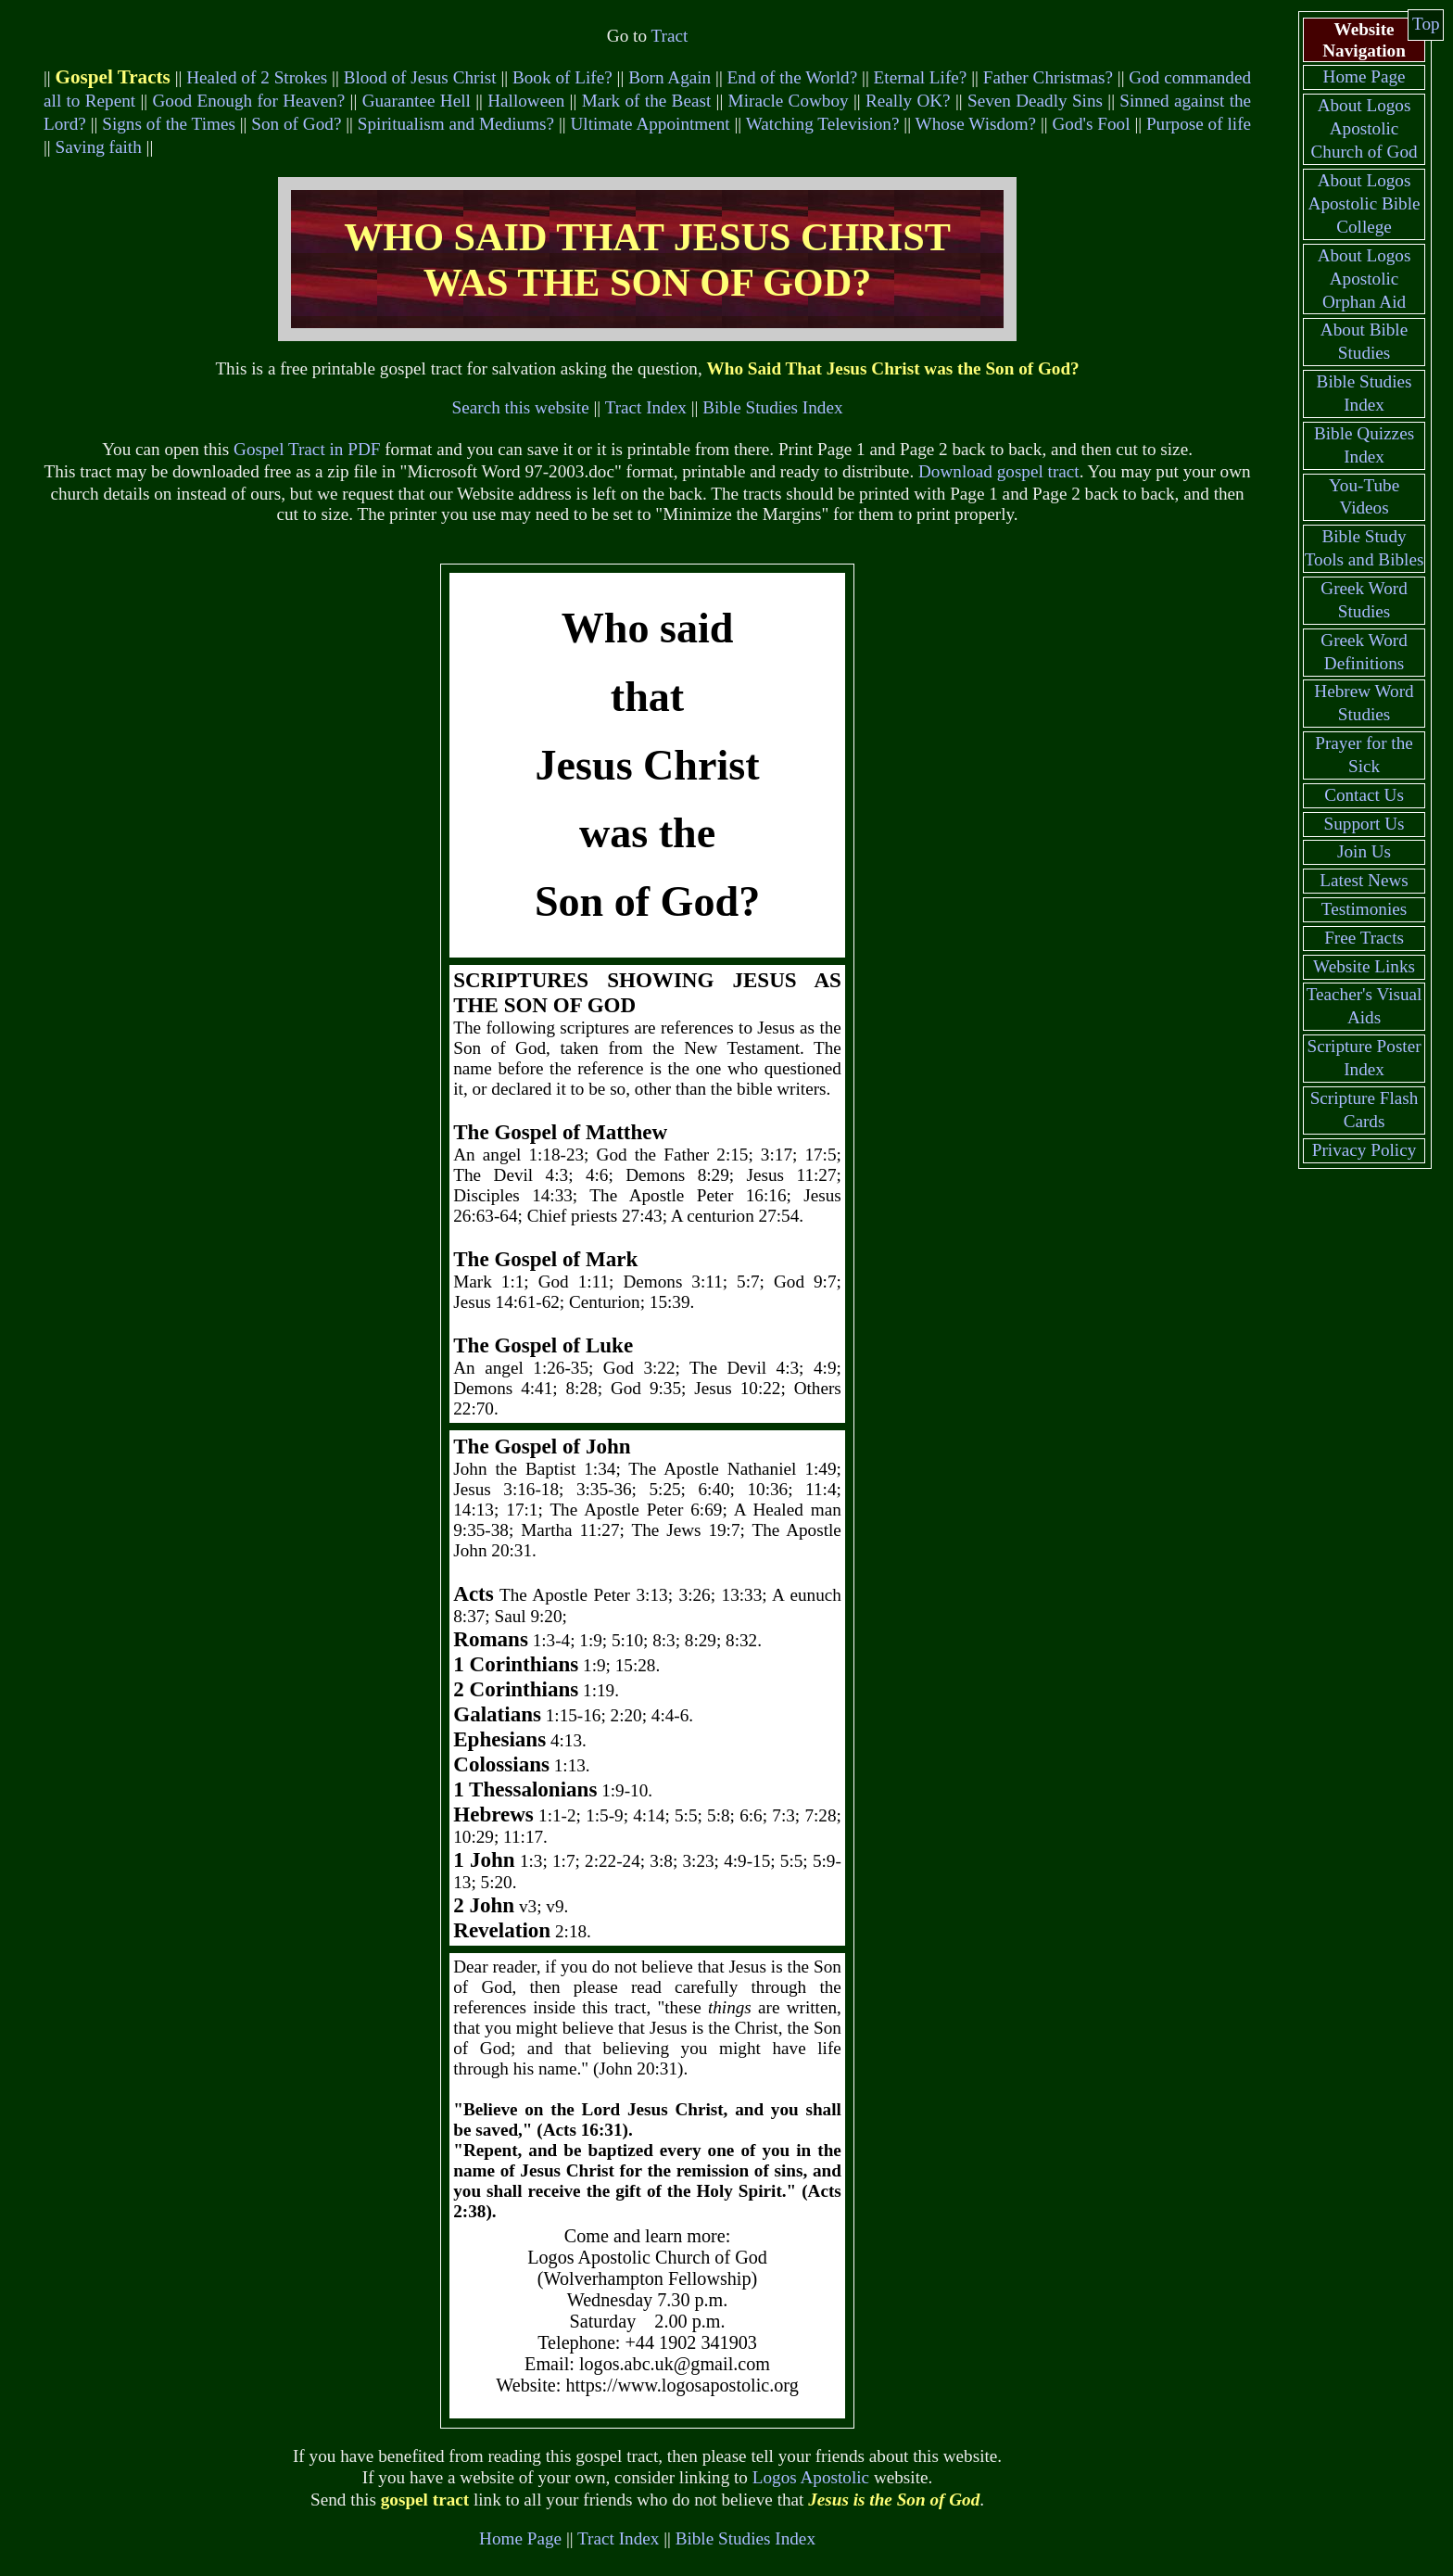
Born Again (669, 77)
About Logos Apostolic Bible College (1364, 203)
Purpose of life (1198, 123)
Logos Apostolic (810, 2477)
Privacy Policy (1364, 1150)
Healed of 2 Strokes (256, 77)
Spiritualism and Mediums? (456, 123)
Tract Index (646, 407)
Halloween (525, 100)
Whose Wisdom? (976, 123)
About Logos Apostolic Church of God (1363, 128)
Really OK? (908, 100)
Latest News (1364, 880)
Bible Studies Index (772, 407)
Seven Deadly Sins (1035, 100)
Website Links (1364, 966)
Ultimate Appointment (649, 123)
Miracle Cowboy (788, 100)
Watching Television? (823, 123)
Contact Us (1364, 795)
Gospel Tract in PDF (307, 449)
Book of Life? (562, 77)
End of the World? (792, 77)
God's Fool (1092, 123)
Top (1426, 23)
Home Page (520, 2538)
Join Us (1364, 851)
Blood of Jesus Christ (420, 77)
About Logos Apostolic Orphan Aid (1364, 278)
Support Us (1364, 823)
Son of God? (296, 123)
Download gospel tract (999, 471)
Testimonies (1364, 909)
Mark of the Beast (647, 100)
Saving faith (99, 147)
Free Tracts (1364, 937)
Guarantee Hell (416, 100)
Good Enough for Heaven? (248, 100)
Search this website (520, 407)
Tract (669, 35)
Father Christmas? (1048, 77)
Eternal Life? (920, 77)
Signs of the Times (168, 123)
